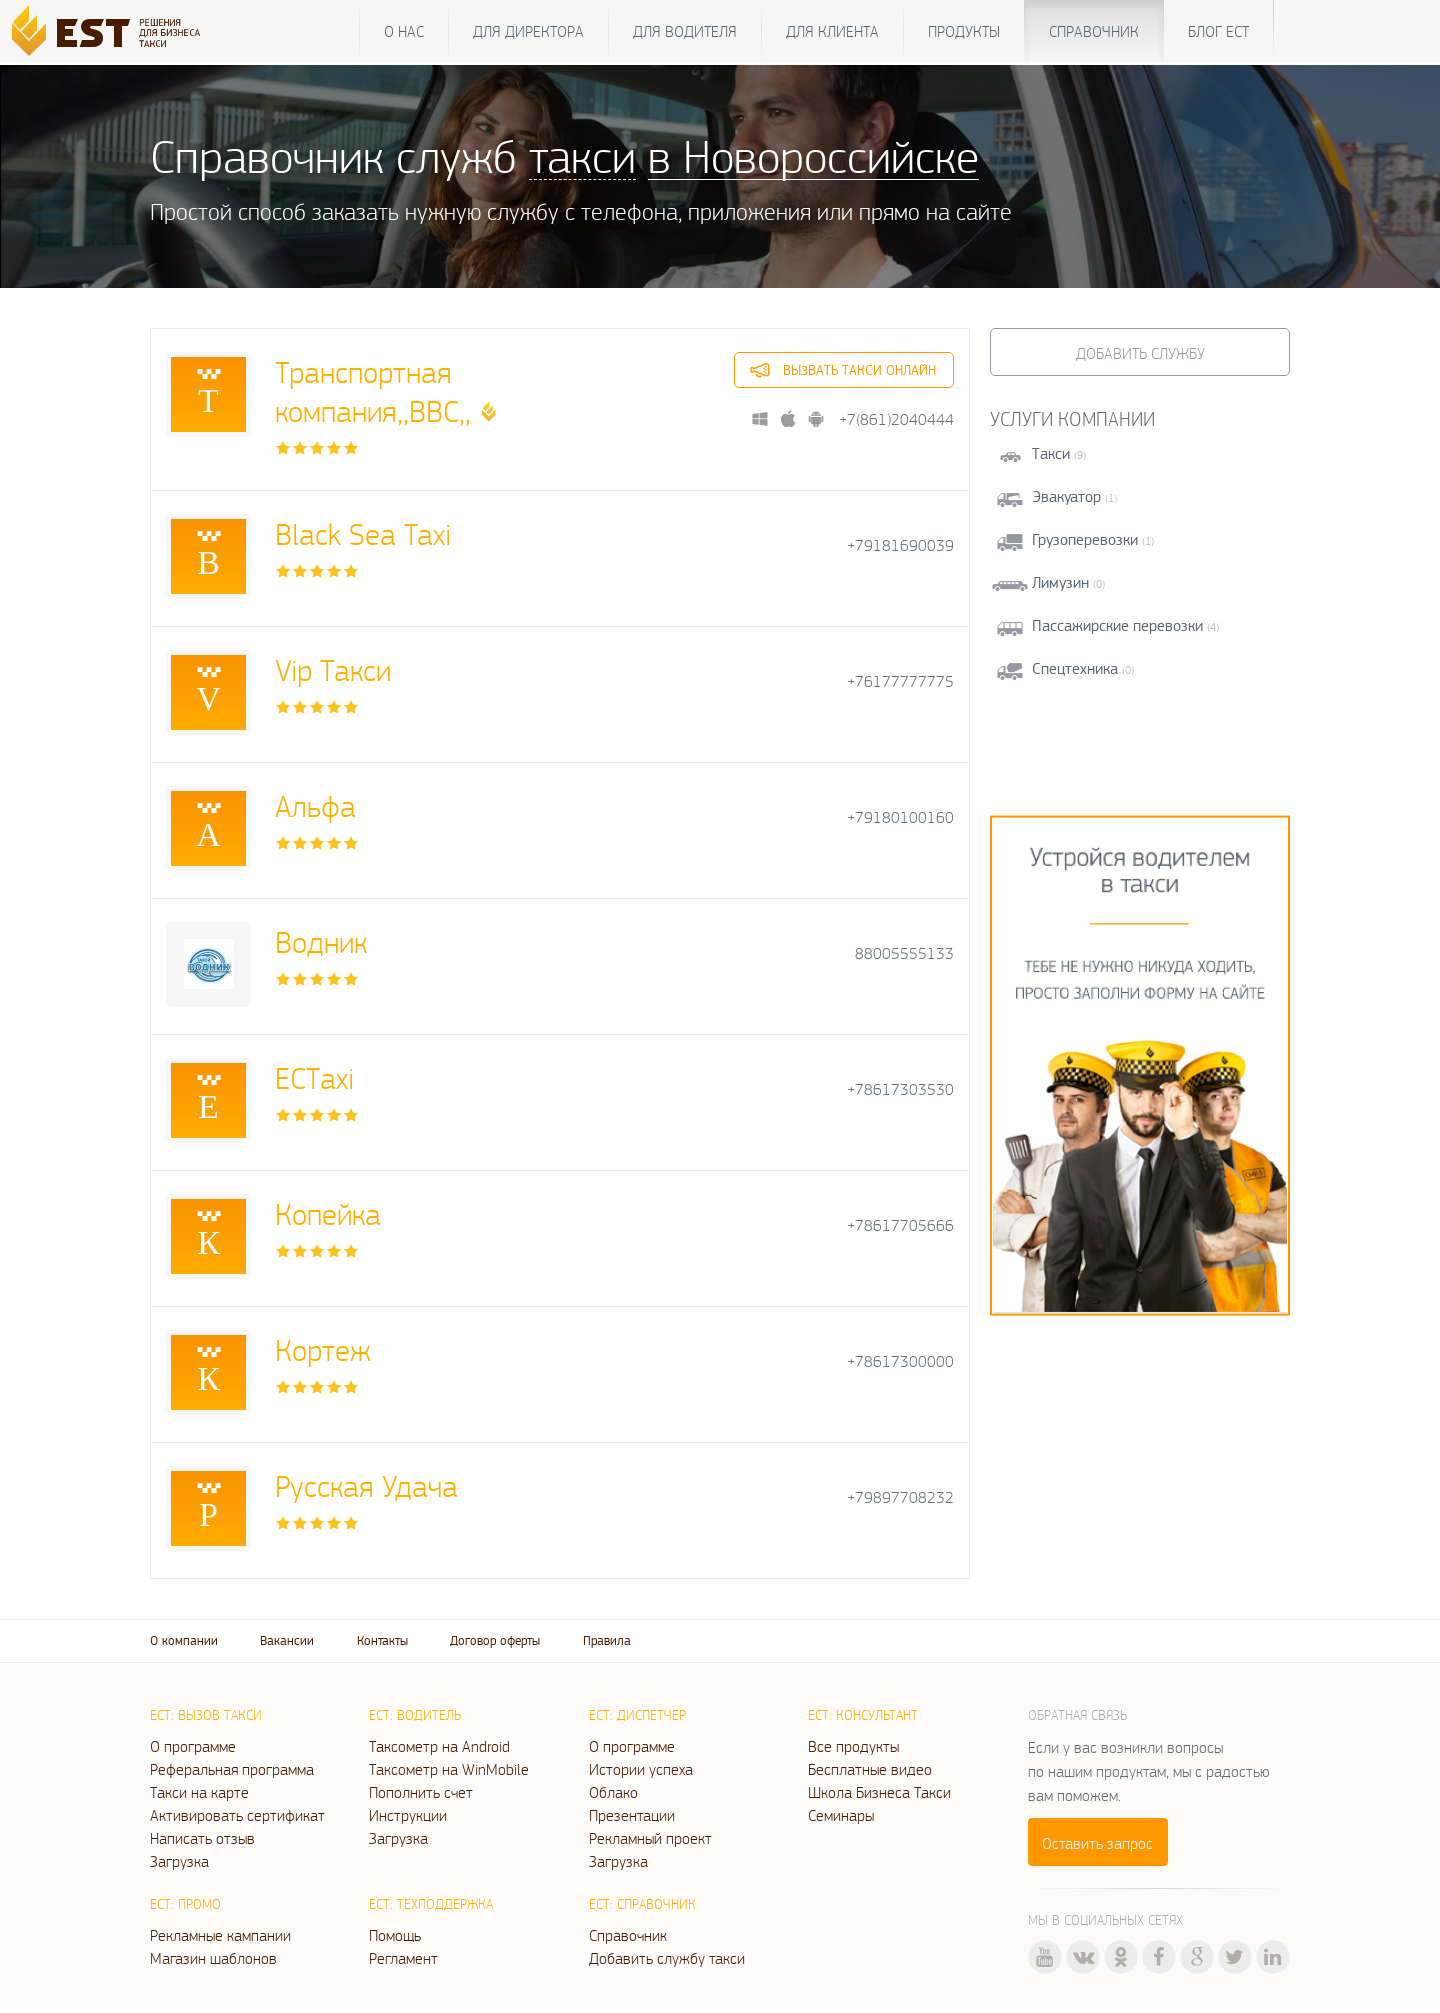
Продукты (964, 31)
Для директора (528, 31)
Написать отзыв (202, 1838)
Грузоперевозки (1085, 539)
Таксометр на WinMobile (449, 1769)
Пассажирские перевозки (1117, 625)
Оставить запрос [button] (1097, 1843)
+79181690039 (900, 545)
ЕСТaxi (314, 1077)
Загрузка (179, 1861)
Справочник (1094, 31)
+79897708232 (900, 1497)
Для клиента (832, 31)
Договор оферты (495, 1640)
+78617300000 (900, 1361)
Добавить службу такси (667, 1958)
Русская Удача (366, 1485)
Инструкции (408, 1815)
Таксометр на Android (439, 1746)
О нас (404, 31)
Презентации (632, 1815)
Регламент (403, 1958)
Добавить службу (1140, 353)
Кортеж (323, 1349)
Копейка (328, 1213)
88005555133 (904, 953)
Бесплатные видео (870, 1769)
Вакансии (287, 1640)
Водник (321, 941)
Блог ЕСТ (1218, 31)
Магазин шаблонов (213, 1958)
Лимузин (1060, 582)
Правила (607, 1640)
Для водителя (685, 31)
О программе (193, 1746)
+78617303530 (900, 1089)
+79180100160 (900, 817)
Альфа (315, 805)
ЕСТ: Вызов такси (206, 1715)
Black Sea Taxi (363, 533)
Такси (1051, 453)
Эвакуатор (1066, 496)
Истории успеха (641, 1769)
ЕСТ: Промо (185, 1904)
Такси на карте (199, 1792)
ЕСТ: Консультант (863, 1715)
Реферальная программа (232, 1769)
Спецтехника (1075, 668)
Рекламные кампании (220, 1935)
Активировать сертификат (237, 1815)
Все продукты (853, 1746)
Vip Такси (333, 669)
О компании (184, 1640)
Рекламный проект (650, 1838)
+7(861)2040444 (896, 419)
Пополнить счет (421, 1792)
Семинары (841, 1815)
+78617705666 (900, 1225)
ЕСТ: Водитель (415, 1715)
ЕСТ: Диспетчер (637, 1715)
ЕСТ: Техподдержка (431, 1904)
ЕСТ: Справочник (642, 1904)
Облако (613, 1792)
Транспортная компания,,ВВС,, (373, 391)
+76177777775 (900, 681)
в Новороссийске (813, 155)
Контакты (382, 1640)
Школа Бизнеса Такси (879, 1792)
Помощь (395, 1935)
